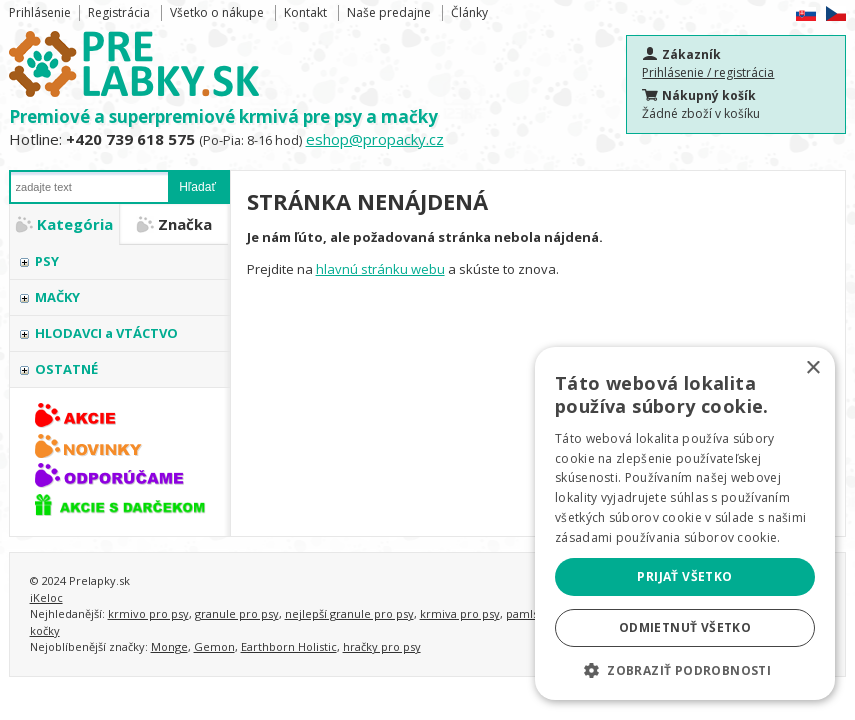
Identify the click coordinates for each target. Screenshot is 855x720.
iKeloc (46, 597)
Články (469, 12)
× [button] (812, 368)
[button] (685, 670)
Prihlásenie (40, 12)
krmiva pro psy (460, 613)
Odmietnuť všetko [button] (685, 627)
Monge (169, 646)
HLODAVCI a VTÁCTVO (106, 333)
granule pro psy (237, 613)
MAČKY (57, 297)
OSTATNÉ (66, 369)
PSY (47, 261)
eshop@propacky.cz (375, 139)
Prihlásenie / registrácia (708, 72)
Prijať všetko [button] (684, 576)
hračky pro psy (382, 646)
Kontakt (305, 12)
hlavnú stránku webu (380, 269)
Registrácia (119, 12)
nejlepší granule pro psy (349, 613)
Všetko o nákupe (217, 12)
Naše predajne (389, 12)
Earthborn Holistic (289, 646)
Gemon (214, 646)
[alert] (685, 523)
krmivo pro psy (148, 613)
